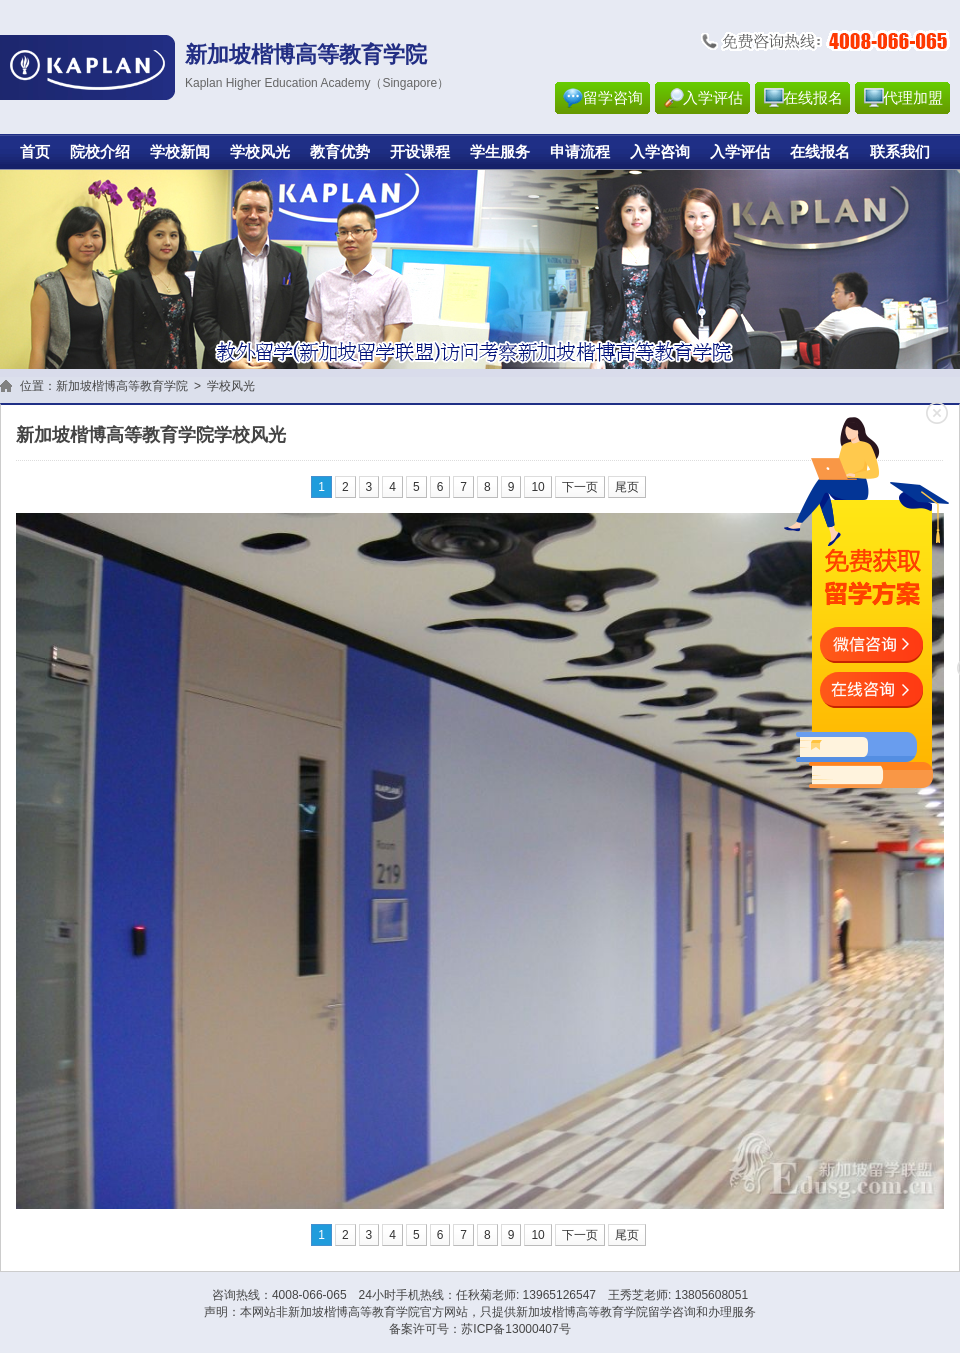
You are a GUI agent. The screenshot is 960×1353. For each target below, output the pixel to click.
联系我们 (900, 152)
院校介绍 (100, 152)
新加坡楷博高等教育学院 (122, 386)
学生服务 (500, 152)
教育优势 (340, 152)
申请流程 (580, 152)
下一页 (580, 487)
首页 (35, 152)
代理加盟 (913, 98)
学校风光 (260, 152)
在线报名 (813, 98)
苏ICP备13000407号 (515, 1329)
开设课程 (420, 152)
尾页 (627, 487)
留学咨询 (613, 98)
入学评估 (713, 98)
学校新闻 (180, 152)
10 (537, 487)
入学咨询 (660, 152)
